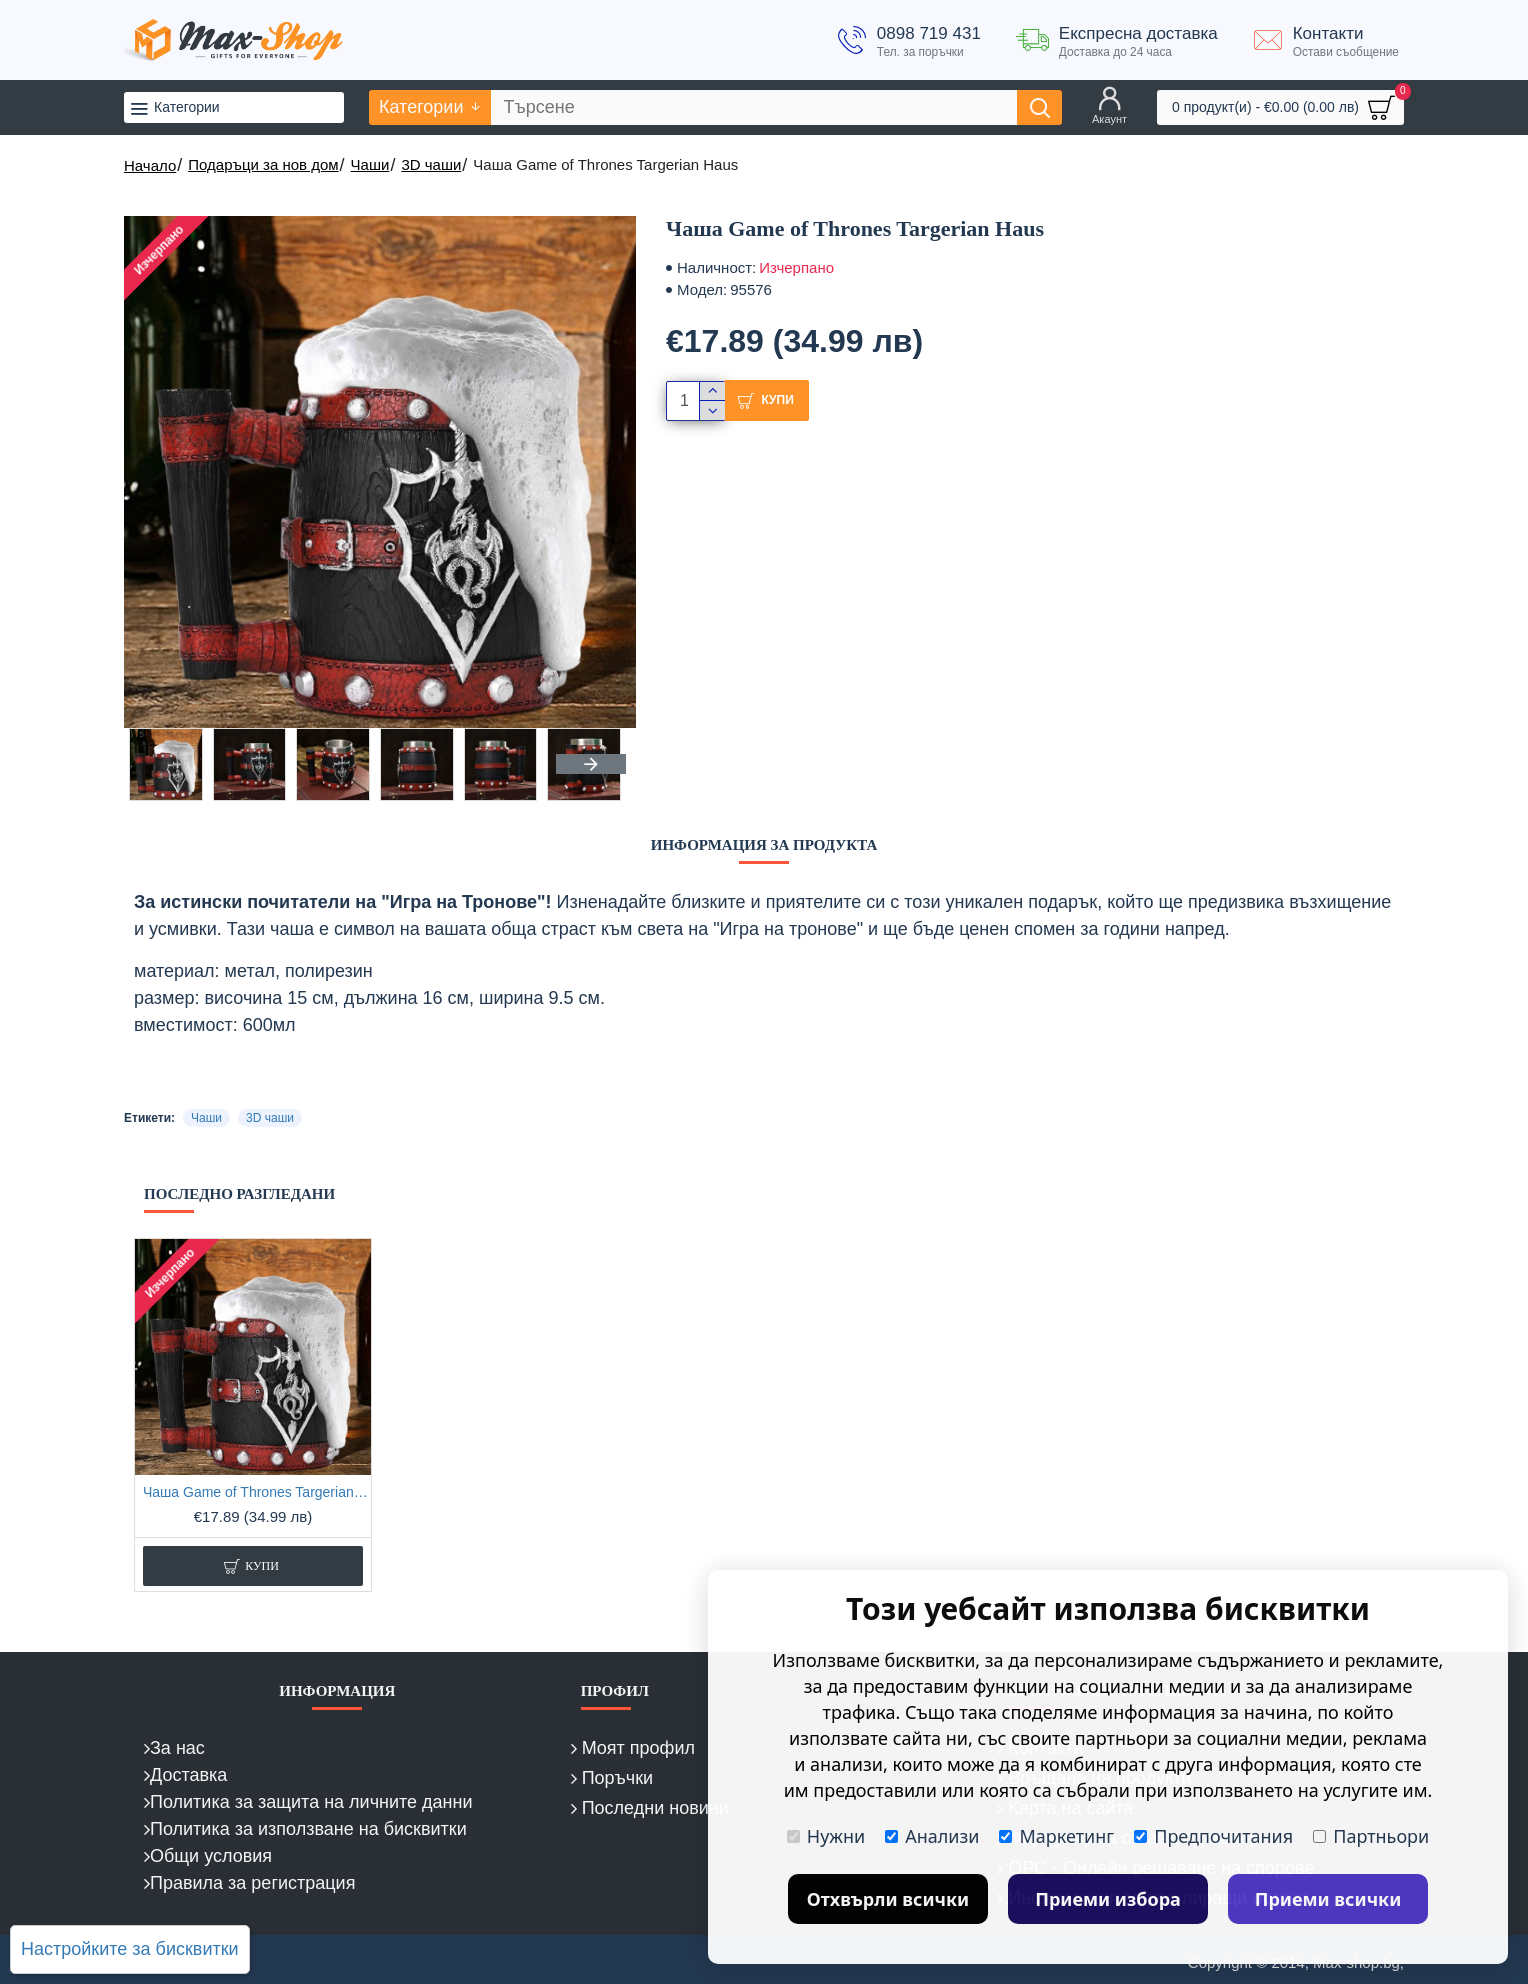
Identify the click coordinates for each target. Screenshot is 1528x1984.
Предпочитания (1213, 1836)
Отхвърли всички (888, 1899)
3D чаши (431, 164)
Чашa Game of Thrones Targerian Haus (257, 1492)
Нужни (826, 1836)
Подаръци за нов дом (263, 164)
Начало (150, 165)
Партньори (1371, 1836)
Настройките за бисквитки (130, 1949)
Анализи (932, 1836)
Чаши (370, 164)
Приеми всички (1328, 1899)
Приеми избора (1108, 1899)
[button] (591, 764)
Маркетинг (1056, 1836)
